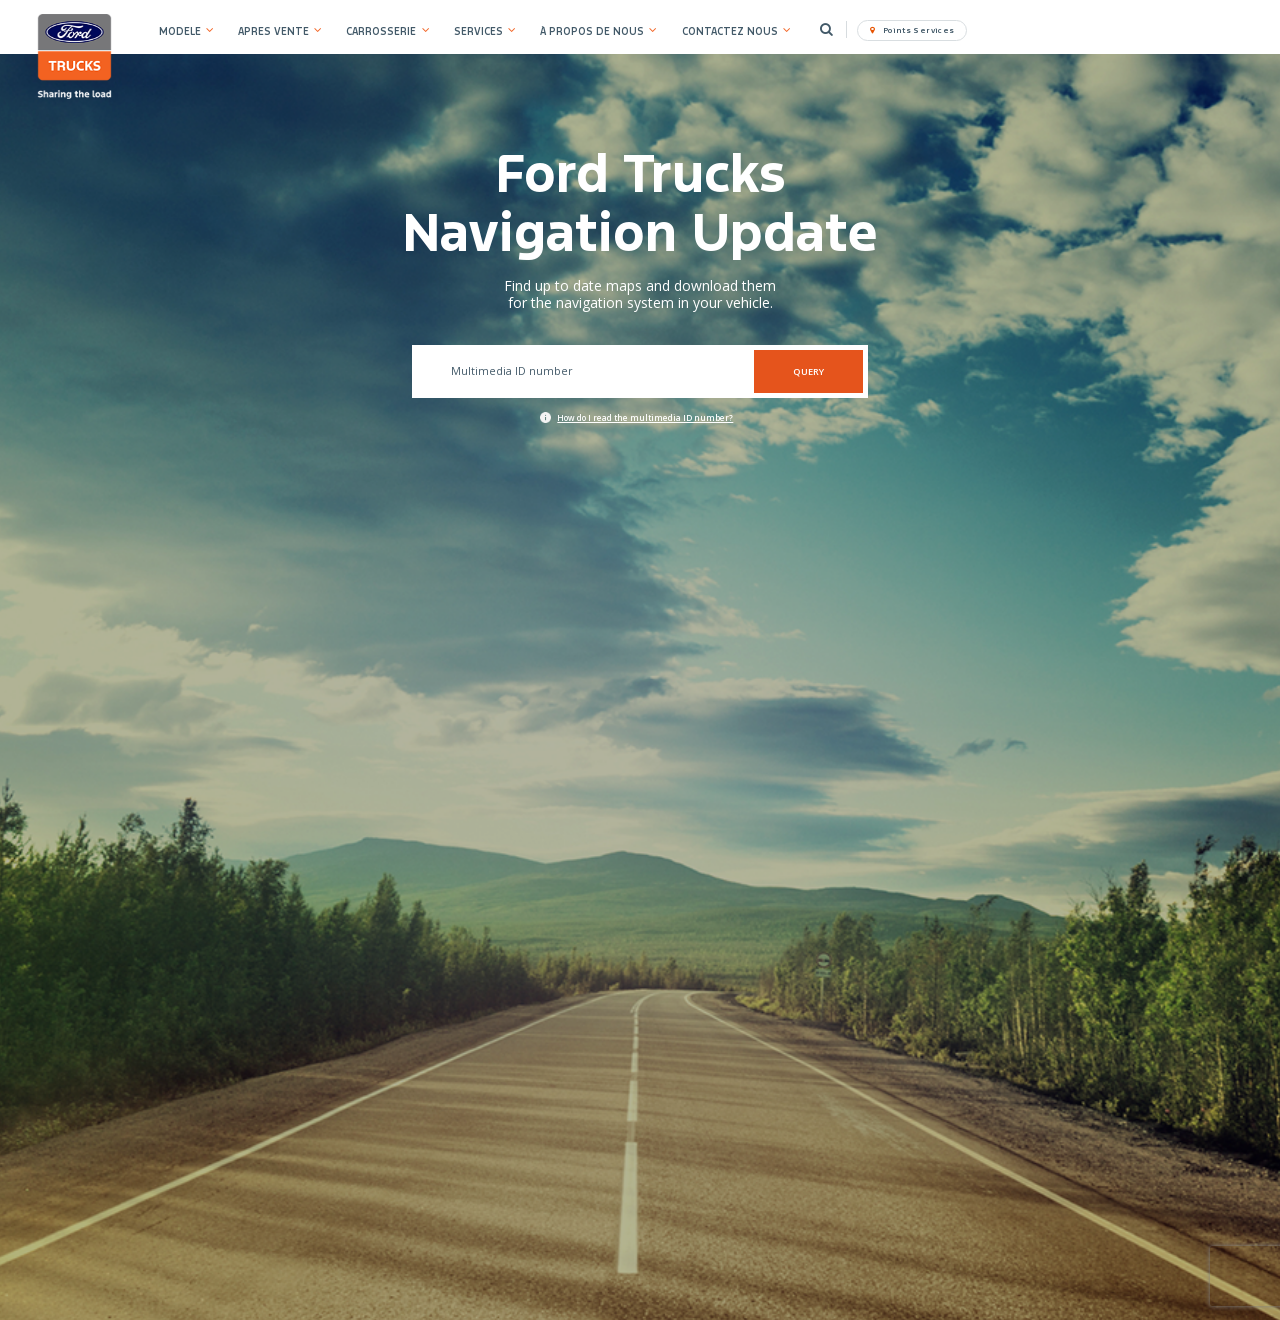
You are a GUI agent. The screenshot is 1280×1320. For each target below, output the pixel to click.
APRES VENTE (273, 31)
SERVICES (478, 31)
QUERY (808, 371)
